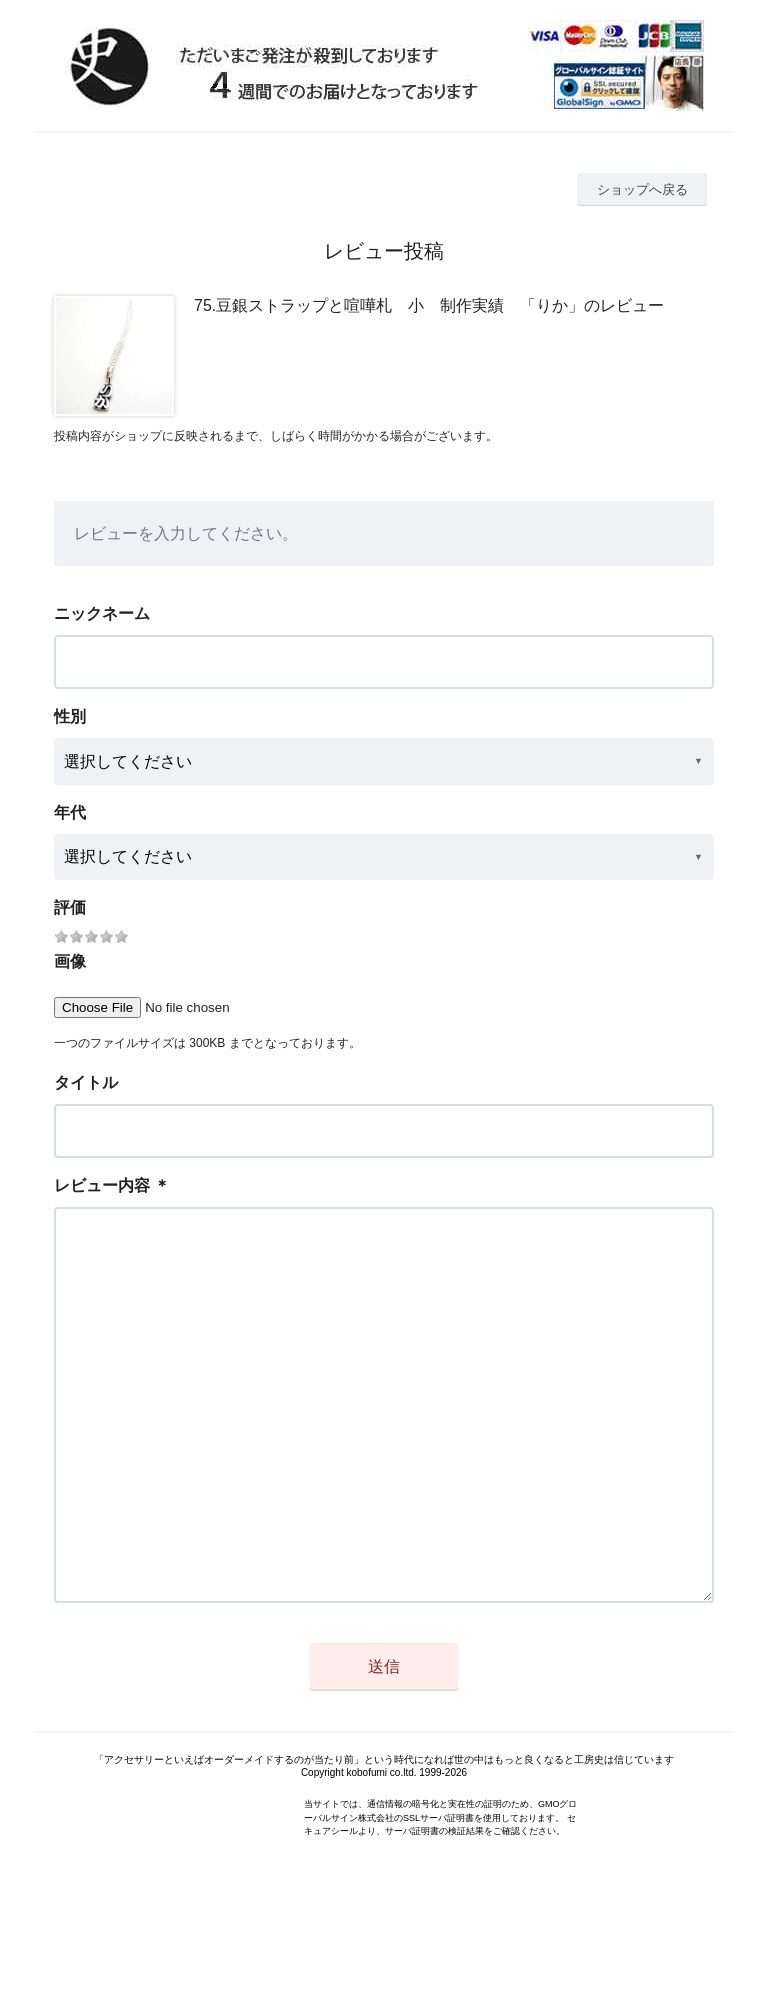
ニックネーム (102, 613)
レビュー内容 (102, 1185)
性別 (70, 716)
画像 (70, 961)
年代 (70, 812)
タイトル (86, 1082)
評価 (70, 907)
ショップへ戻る (642, 189)
